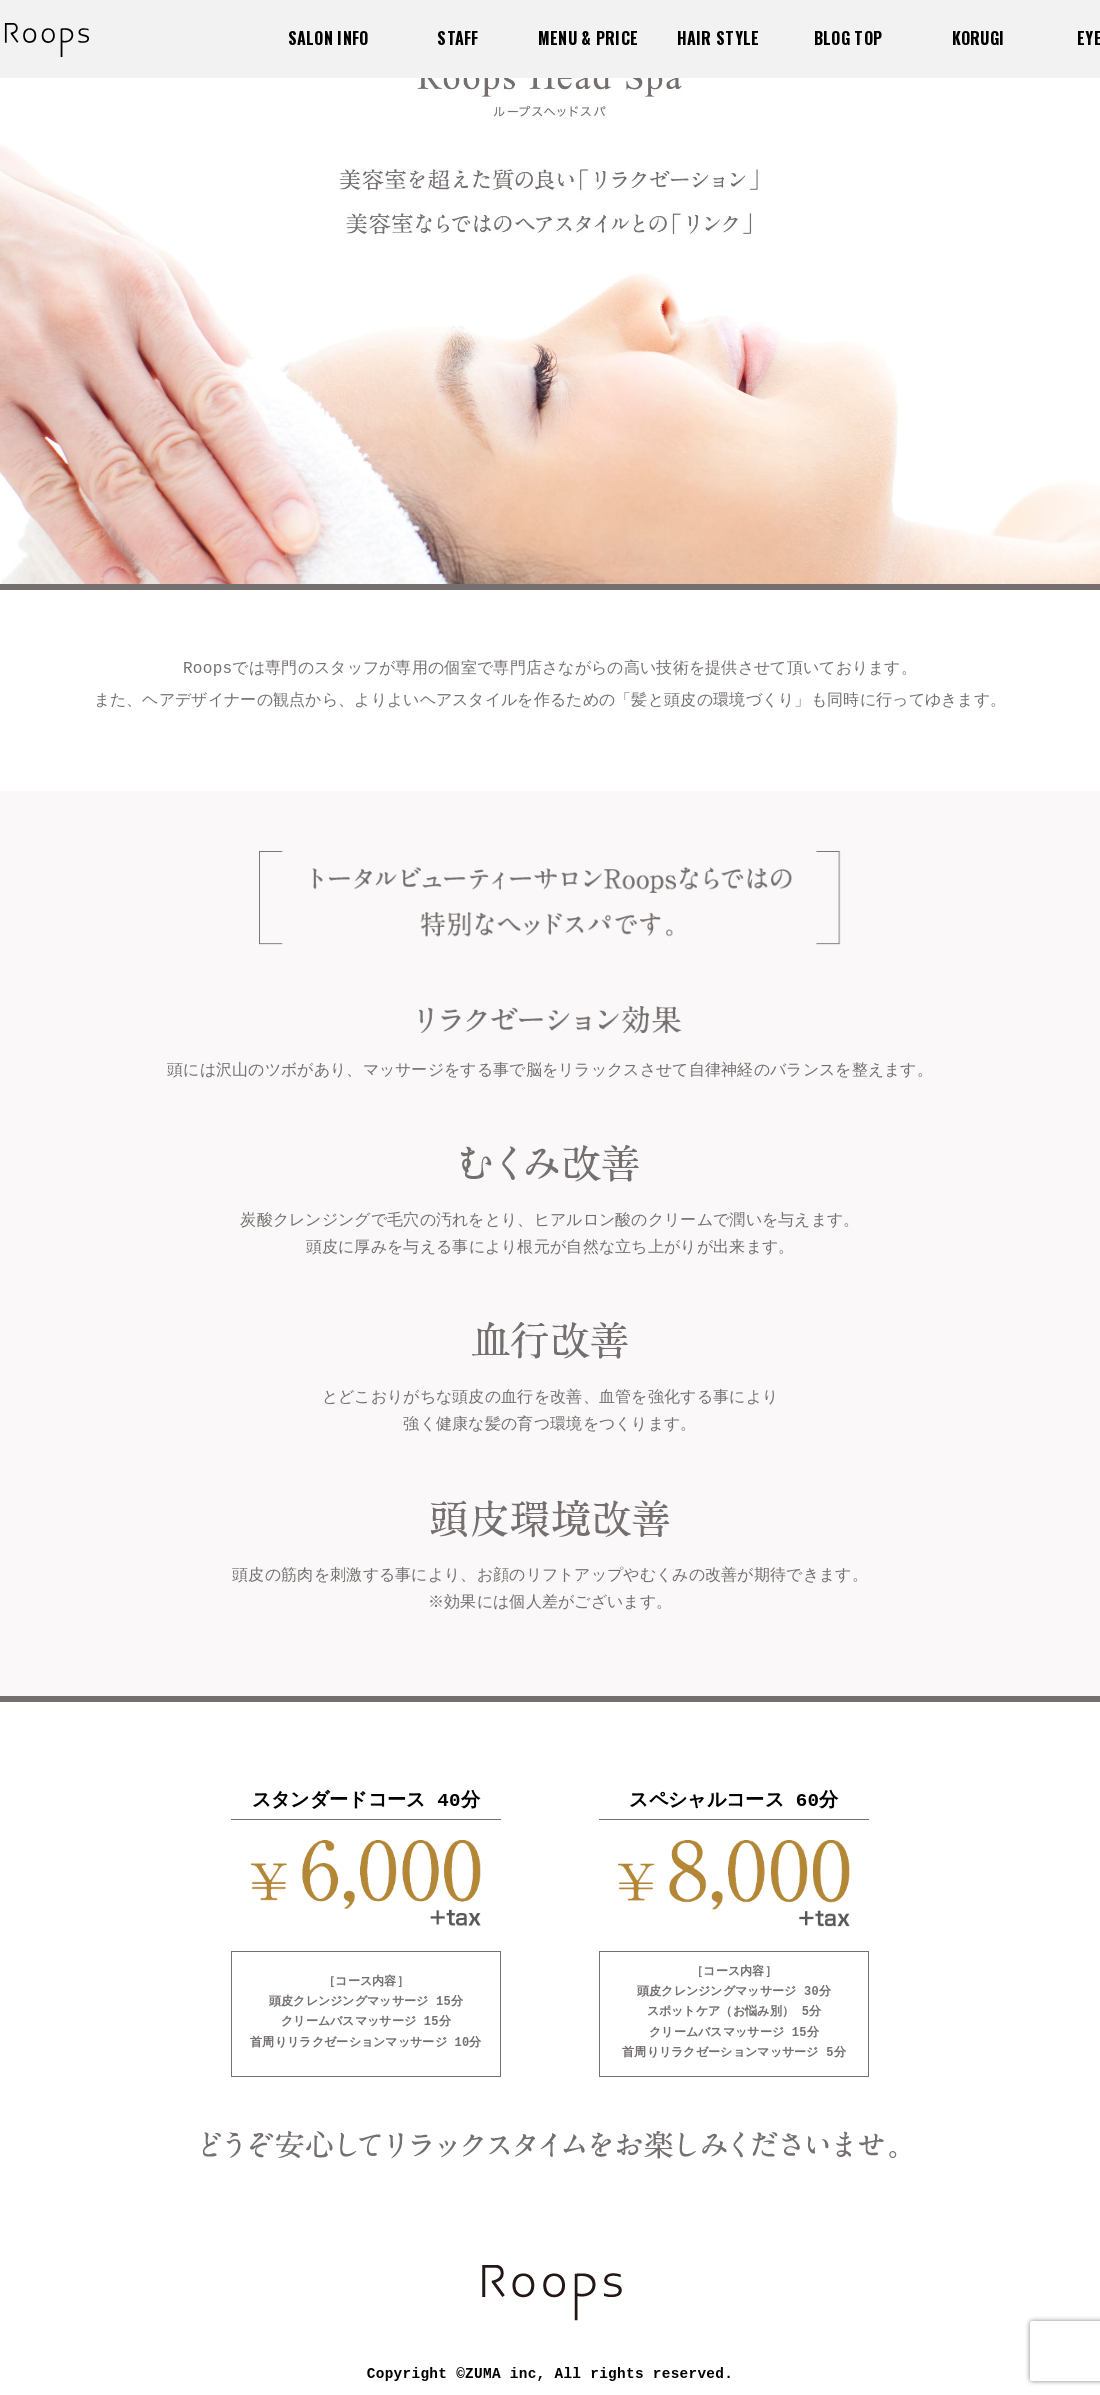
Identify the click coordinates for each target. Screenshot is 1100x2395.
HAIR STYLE (718, 38)
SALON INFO (328, 38)
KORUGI (978, 38)
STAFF (458, 38)
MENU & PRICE (588, 38)
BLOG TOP (848, 38)
